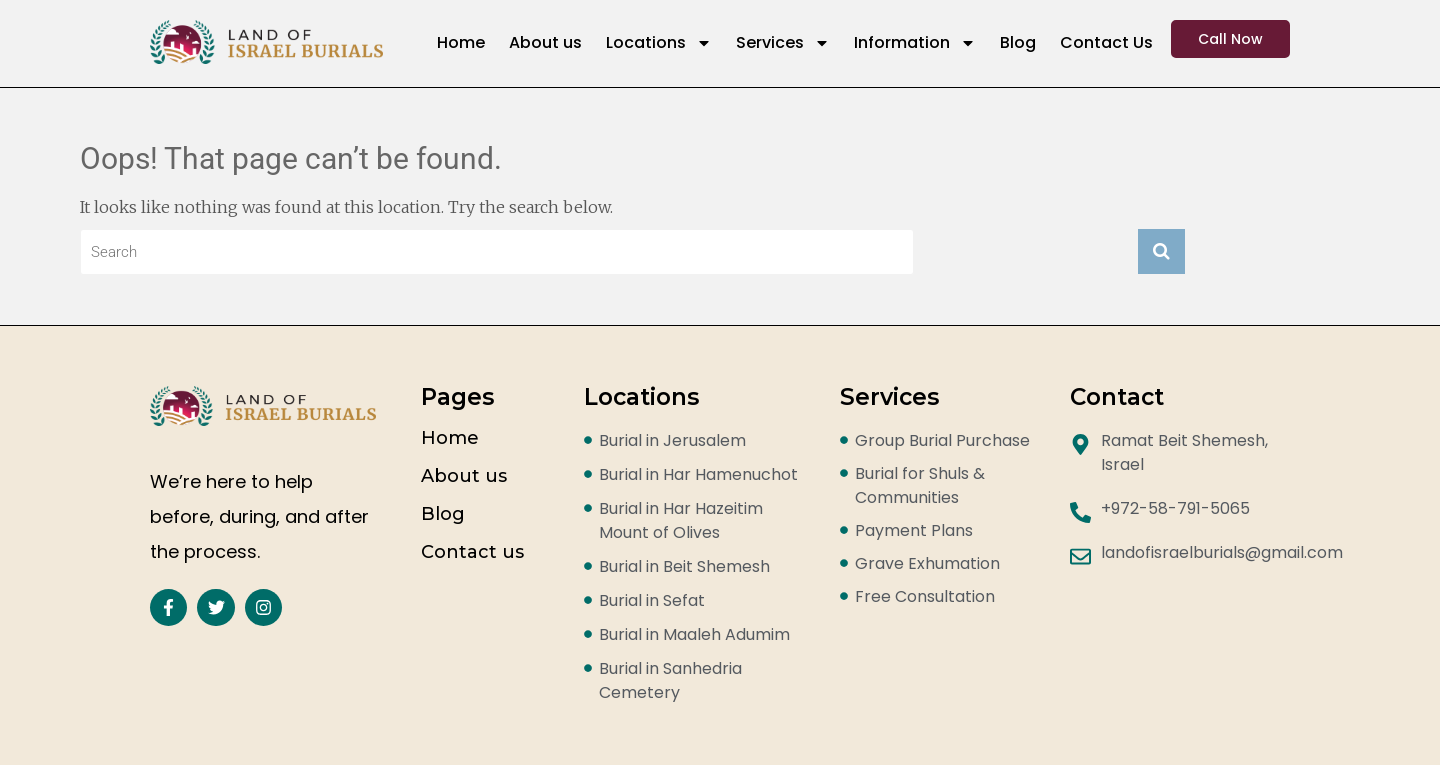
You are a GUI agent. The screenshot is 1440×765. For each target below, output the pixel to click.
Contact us (472, 552)
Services (783, 43)
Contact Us (1106, 42)
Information (915, 43)
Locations (659, 43)
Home (461, 42)
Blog (1018, 42)
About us (545, 42)
